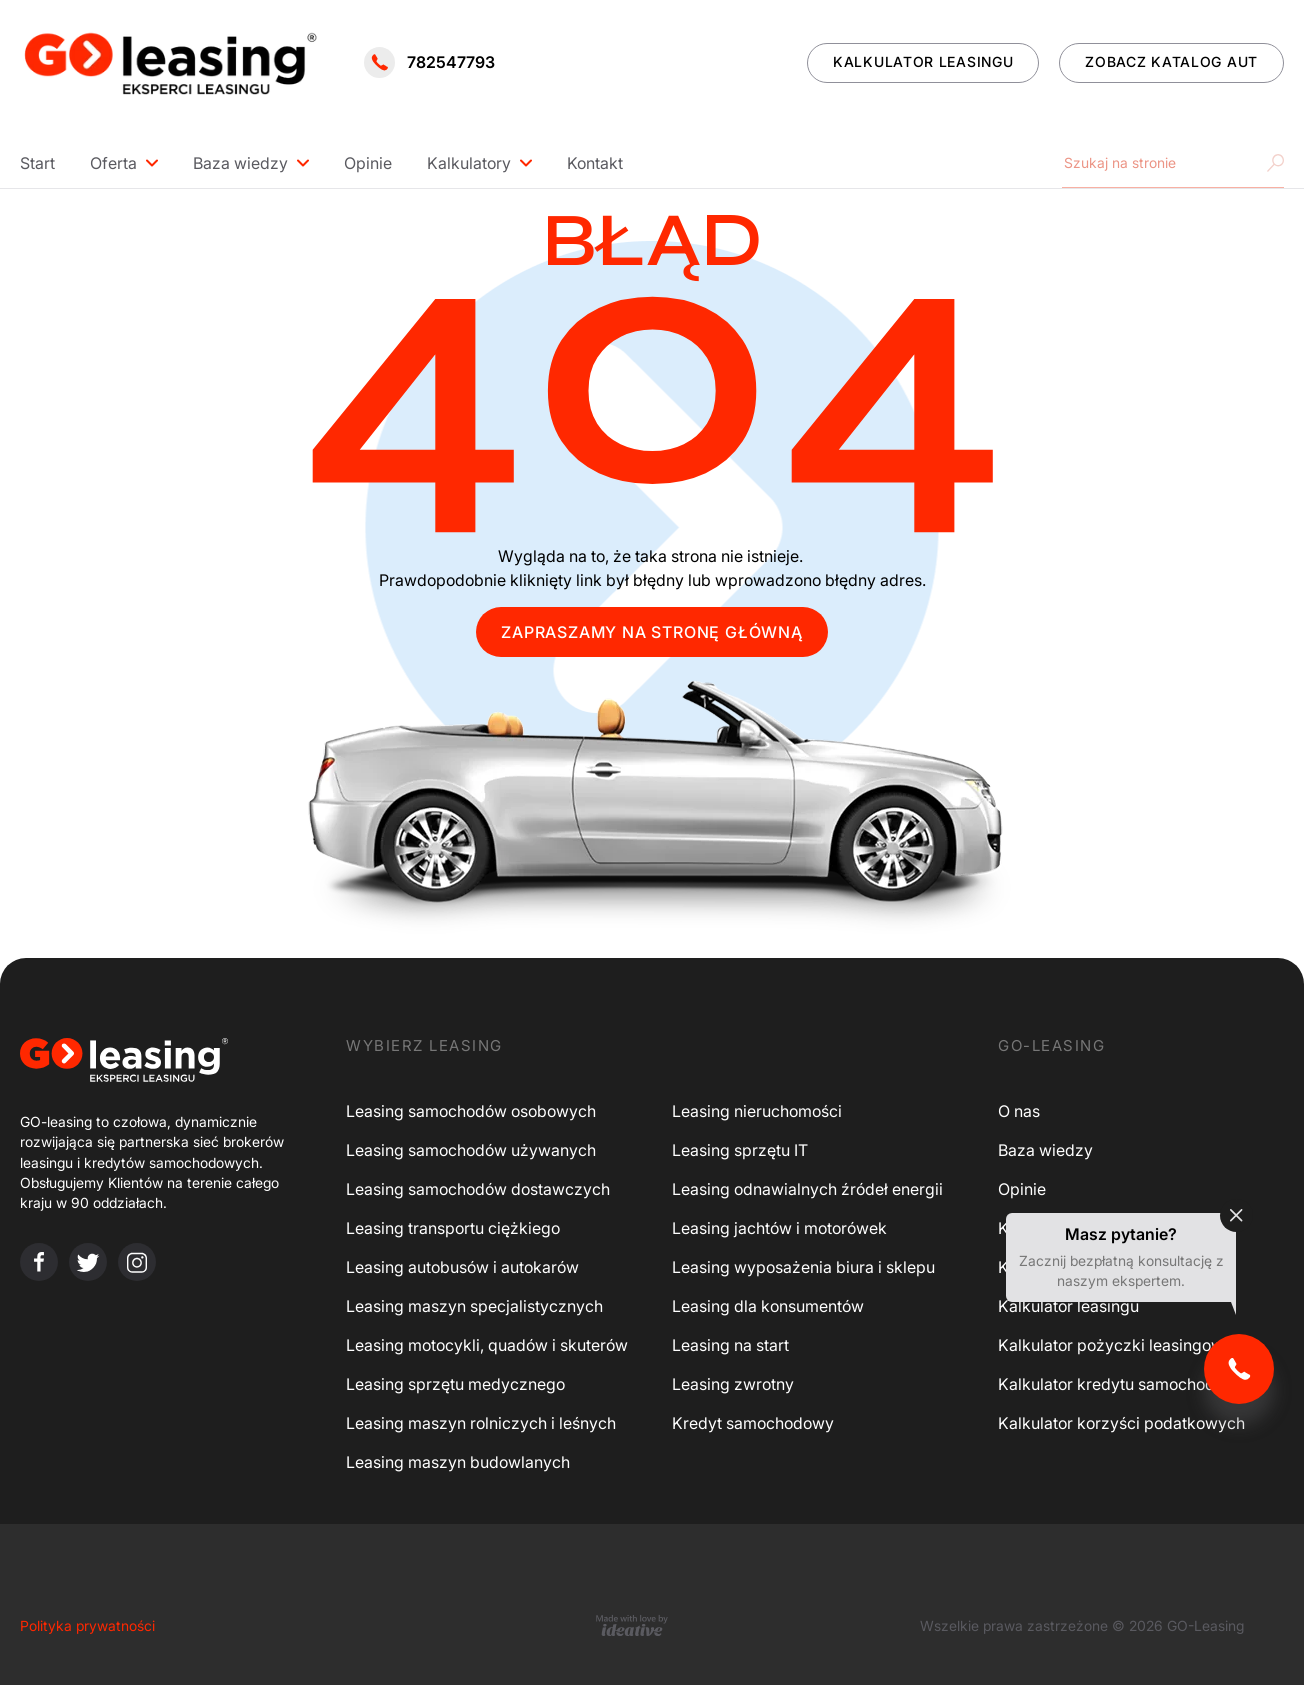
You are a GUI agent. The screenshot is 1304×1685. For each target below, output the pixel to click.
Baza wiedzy (240, 163)
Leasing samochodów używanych (471, 1150)
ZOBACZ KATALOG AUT (1171, 61)
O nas (1019, 1111)
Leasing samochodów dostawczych (478, 1189)
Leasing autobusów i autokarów (462, 1267)
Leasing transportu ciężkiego (453, 1228)
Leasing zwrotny (733, 1384)
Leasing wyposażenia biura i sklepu (803, 1267)
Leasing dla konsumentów (768, 1306)
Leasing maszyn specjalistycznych (474, 1306)
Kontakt (595, 163)
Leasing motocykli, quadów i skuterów (487, 1345)
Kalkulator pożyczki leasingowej (1117, 1345)
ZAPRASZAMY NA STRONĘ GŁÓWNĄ (652, 632)
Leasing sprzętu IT (740, 1150)
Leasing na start (730, 1345)
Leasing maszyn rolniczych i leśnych (481, 1423)
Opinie (368, 163)
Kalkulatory (469, 163)
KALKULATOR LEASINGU (923, 61)
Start (37, 163)
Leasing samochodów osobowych (471, 1111)
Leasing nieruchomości (757, 1111)
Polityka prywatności (87, 1625)
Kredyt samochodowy (753, 1423)
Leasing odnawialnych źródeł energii (807, 1189)
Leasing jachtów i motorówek (779, 1228)
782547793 (429, 62)
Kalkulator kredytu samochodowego (1131, 1384)
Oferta (113, 163)
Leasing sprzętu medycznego (455, 1384)
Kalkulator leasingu (1068, 1306)
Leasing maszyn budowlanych (458, 1462)
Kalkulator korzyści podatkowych (1121, 1423)
